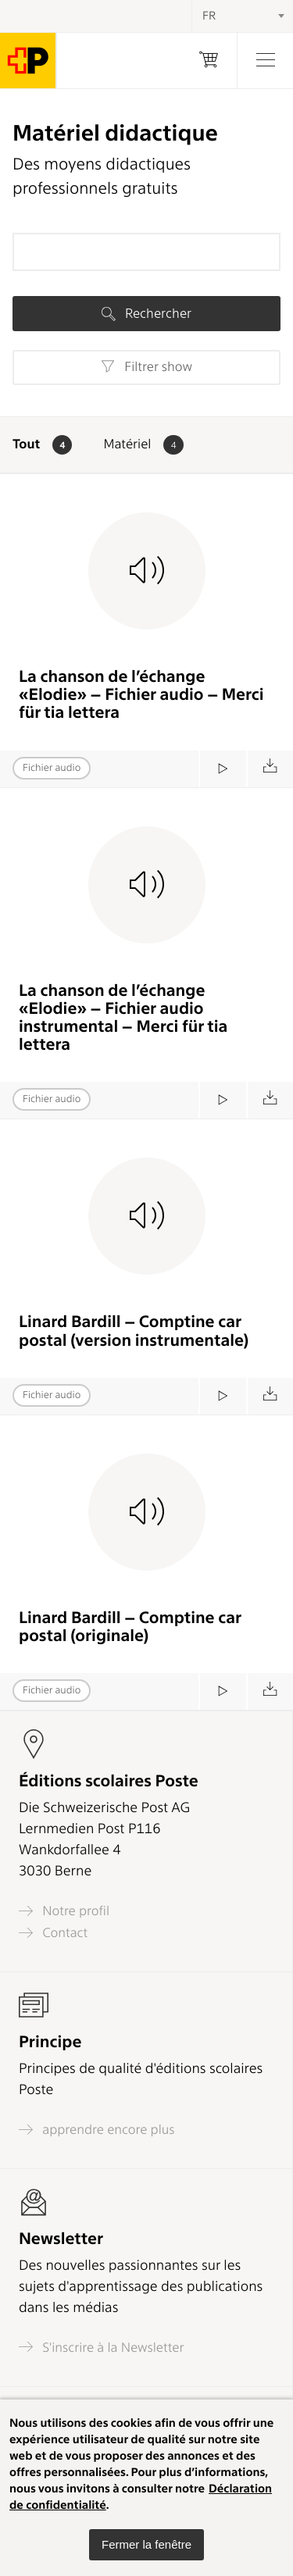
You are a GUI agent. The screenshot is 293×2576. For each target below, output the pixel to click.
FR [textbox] (209, 16)
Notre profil (64, 1910)
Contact (53, 1932)
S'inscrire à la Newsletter (101, 2346)
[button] (146, 2544)
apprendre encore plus (97, 2129)
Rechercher (146, 313)
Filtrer (146, 367)
